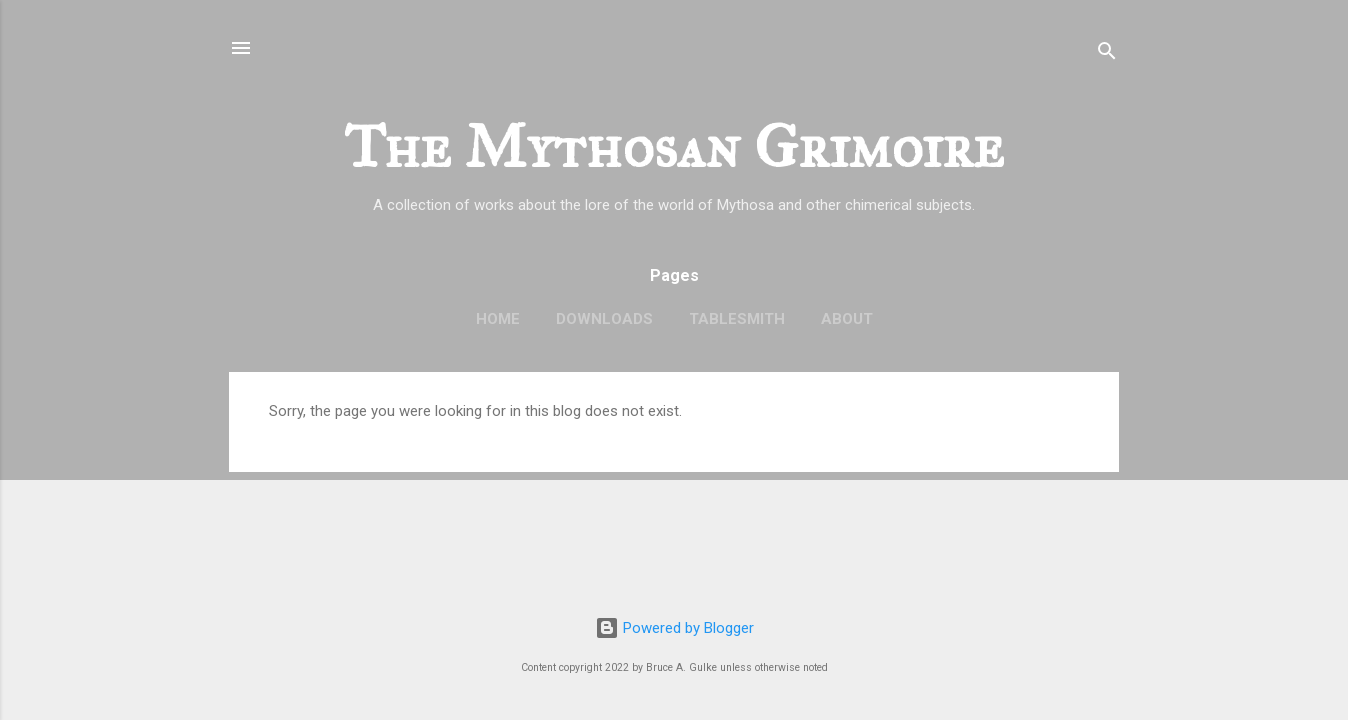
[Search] (1107, 54)
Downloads (604, 319)
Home (498, 319)
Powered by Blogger (674, 628)
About (847, 319)
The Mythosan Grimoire (674, 146)
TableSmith (737, 319)
